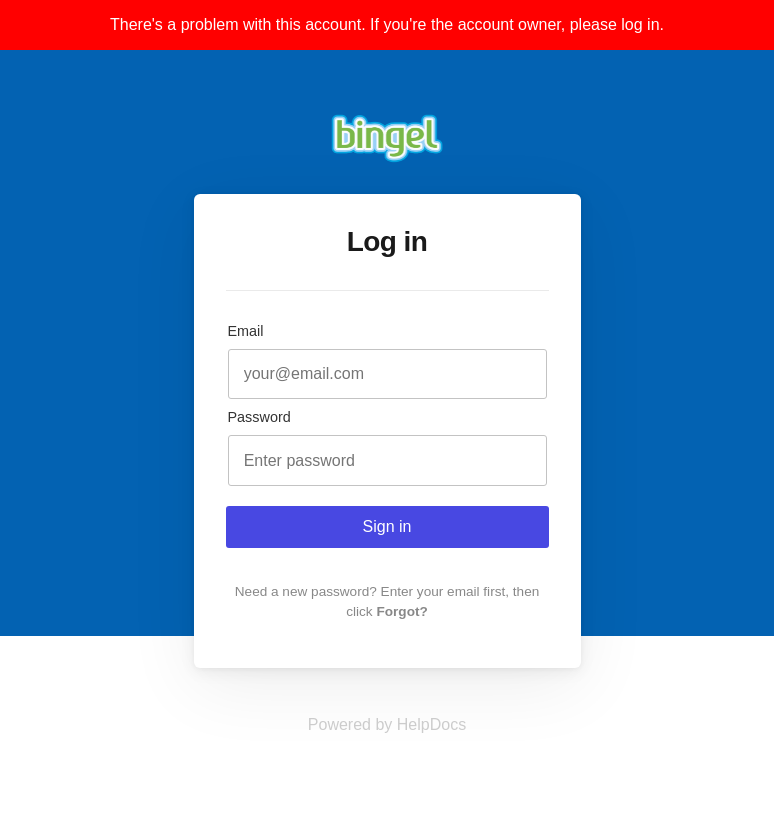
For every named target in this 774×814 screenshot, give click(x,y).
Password (259, 417)
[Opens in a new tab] (387, 724)
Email (246, 331)
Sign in (387, 526)
